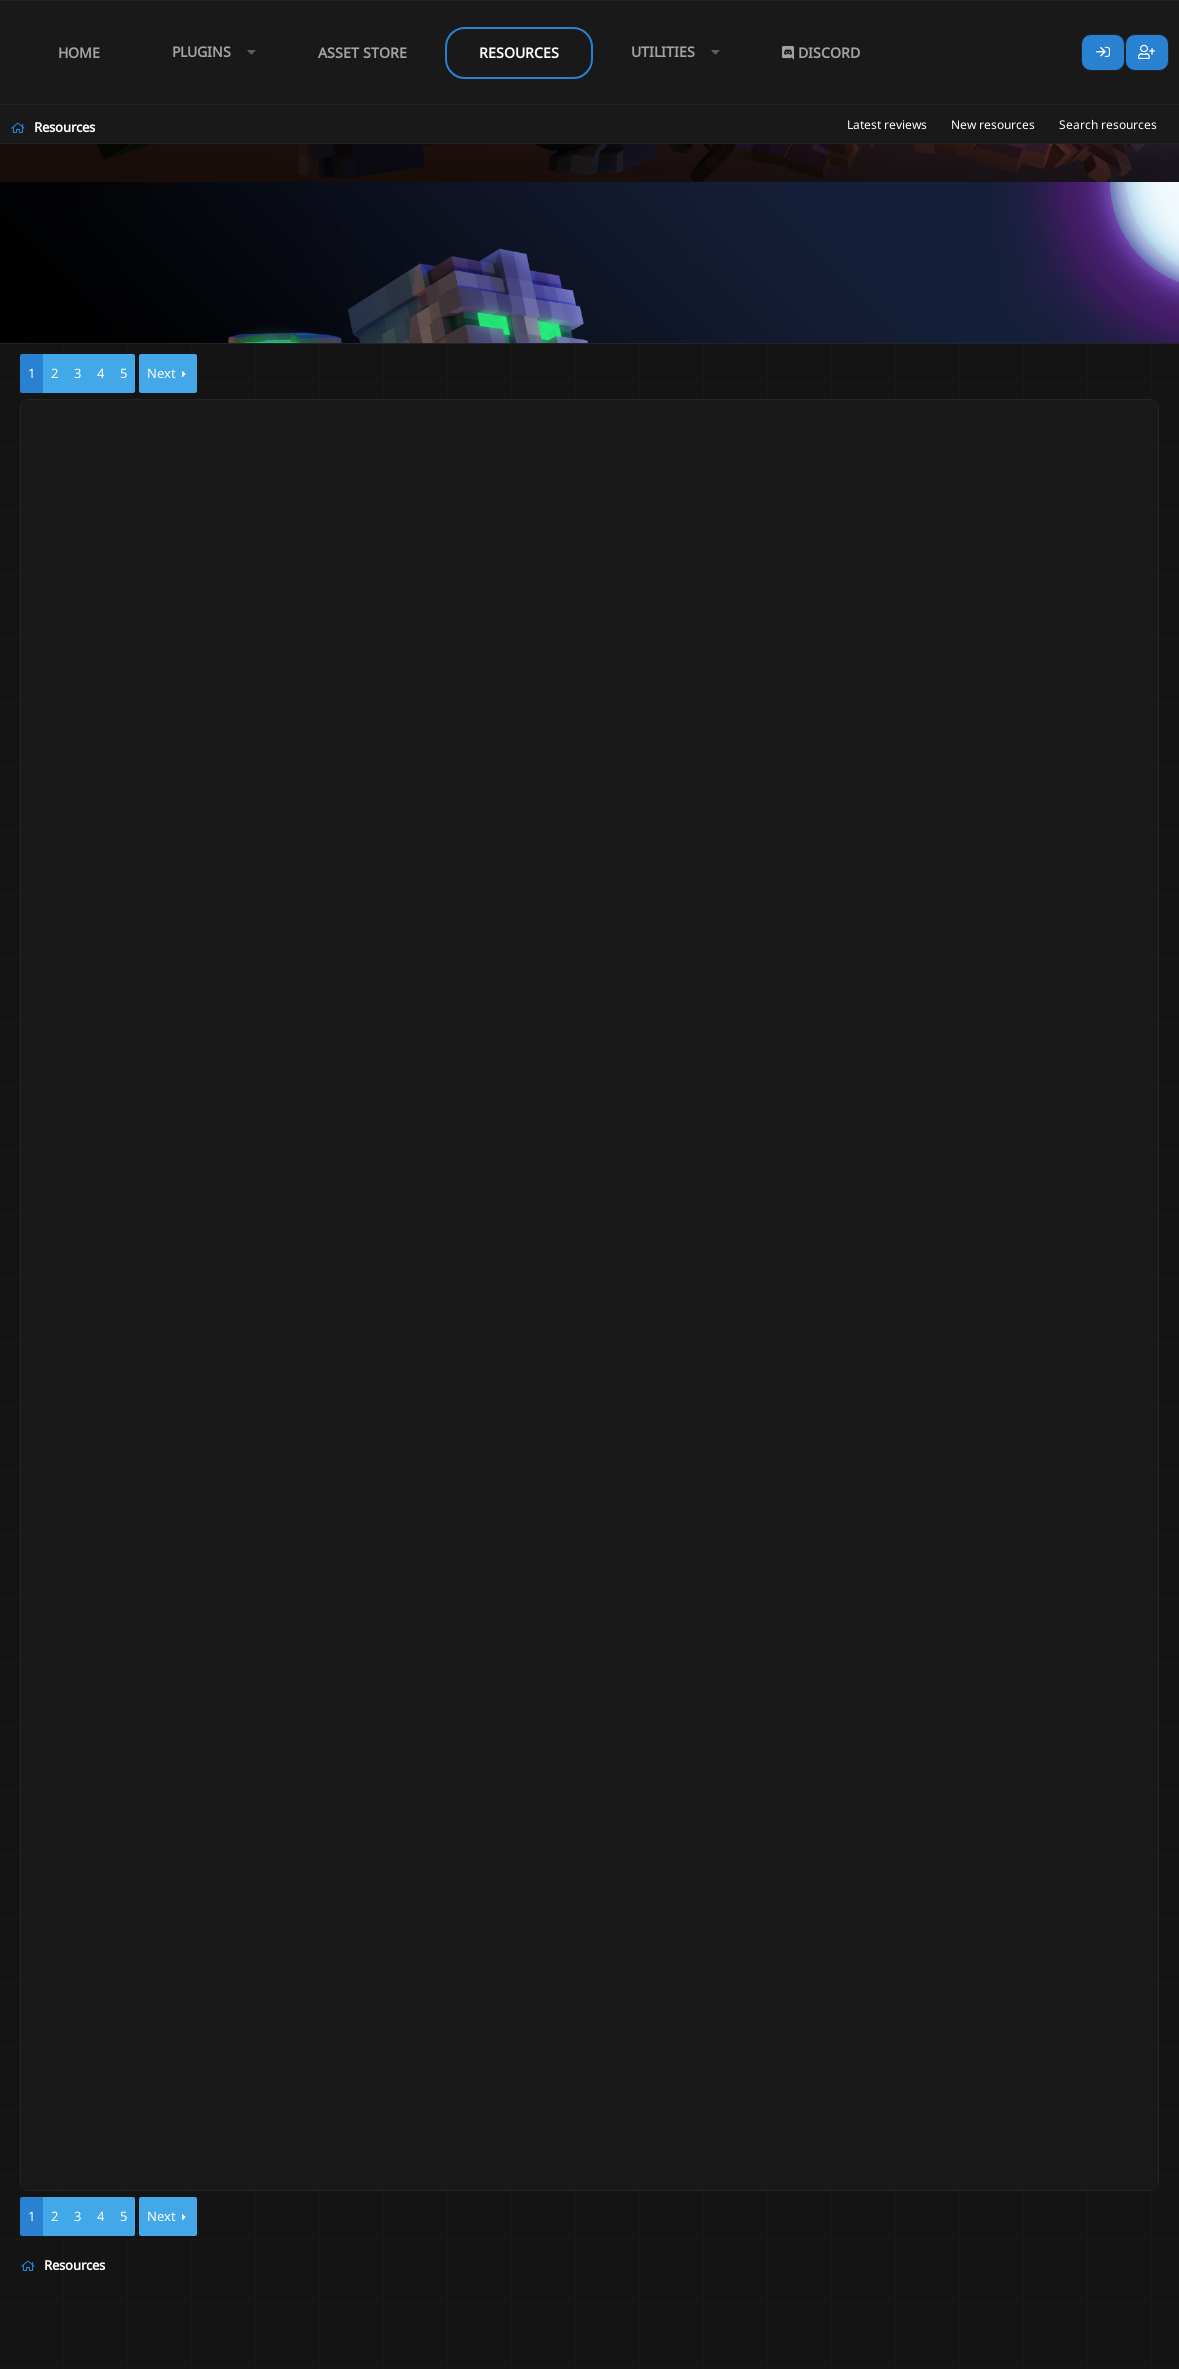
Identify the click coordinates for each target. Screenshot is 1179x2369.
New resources (993, 124)
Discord (821, 52)
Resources (519, 52)
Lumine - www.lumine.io (1098, 2350)
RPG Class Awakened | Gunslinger (221, 711)
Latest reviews (887, 124)
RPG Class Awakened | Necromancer (229, 435)
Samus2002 (136, 453)
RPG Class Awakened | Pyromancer (225, 613)
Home (79, 52)
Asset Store (362, 52)
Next (161, 373)
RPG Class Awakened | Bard (199, 523)
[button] (209, 52)
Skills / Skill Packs (337, 453)
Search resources (1108, 124)
